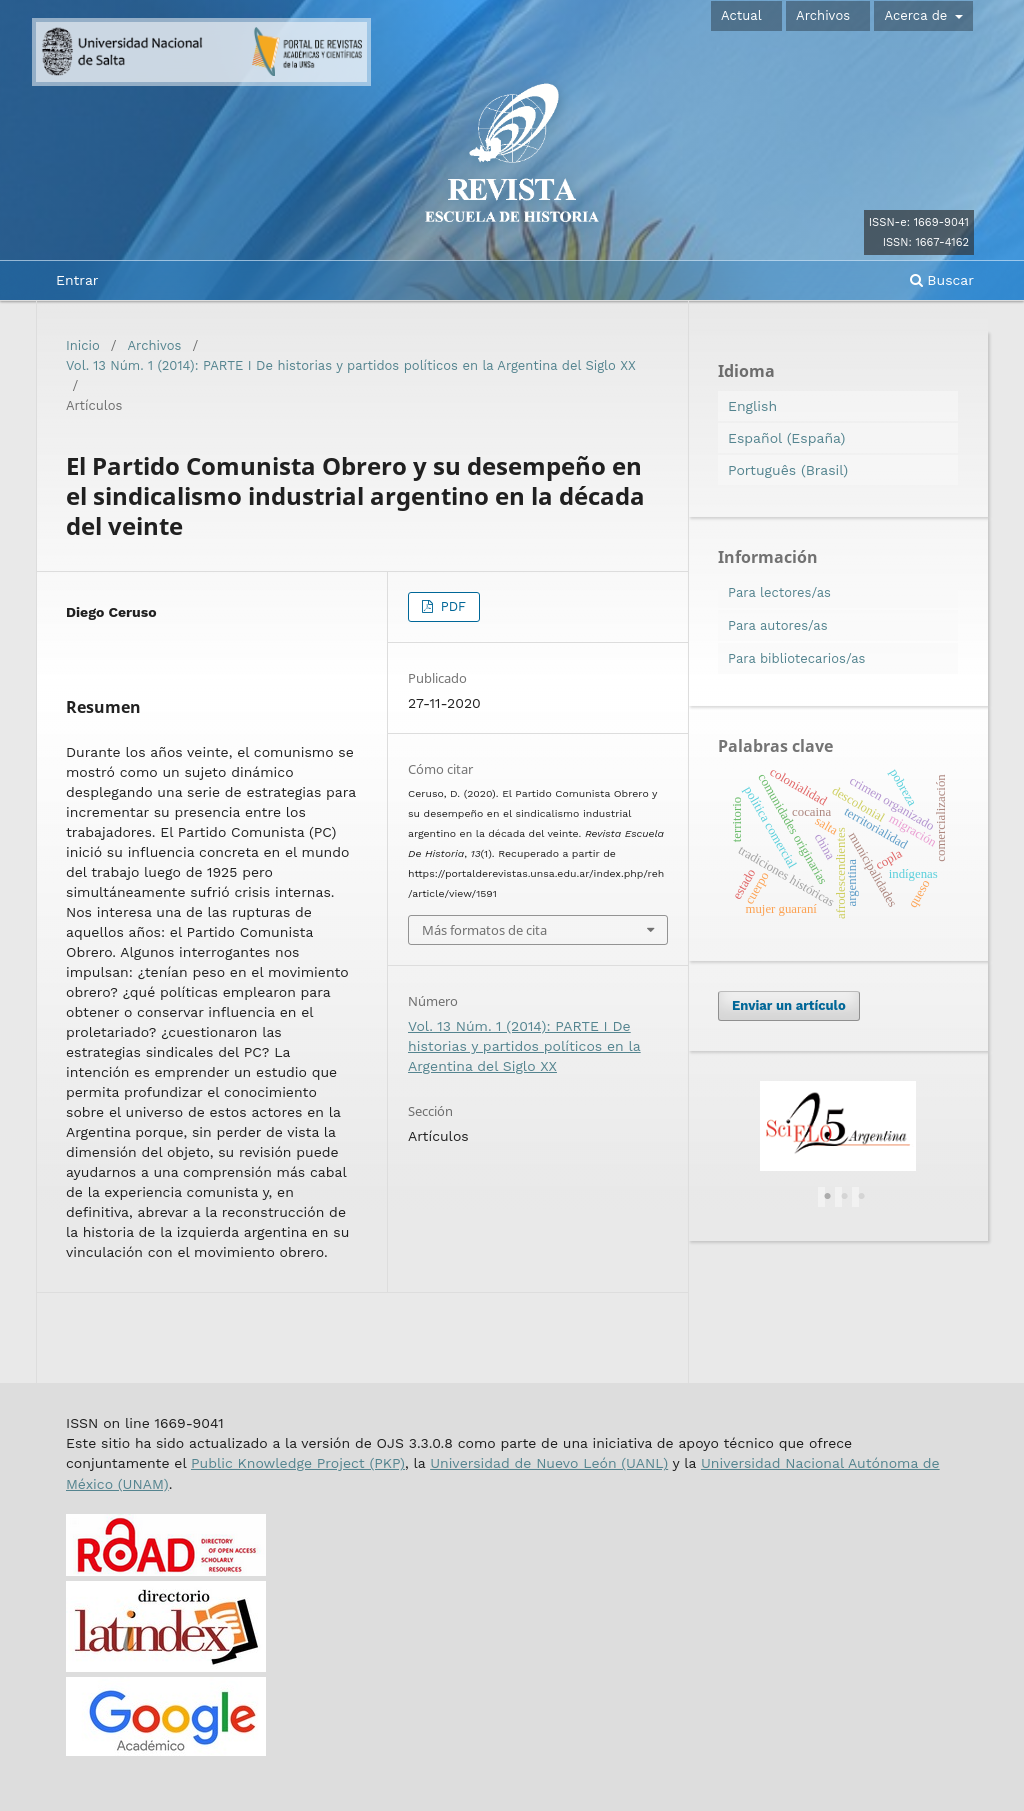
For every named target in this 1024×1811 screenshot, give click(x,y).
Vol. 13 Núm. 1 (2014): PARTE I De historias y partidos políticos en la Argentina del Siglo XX (351, 365)
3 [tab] (862, 1197)
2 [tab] (845, 1197)
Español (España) (786, 438)
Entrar (77, 280)
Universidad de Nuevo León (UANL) (549, 1463)
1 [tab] (828, 1197)
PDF (451, 606)
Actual (741, 15)
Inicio (83, 345)
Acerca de (917, 15)
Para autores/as (778, 625)
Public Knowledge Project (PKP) (298, 1463)
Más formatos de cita (484, 930)
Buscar (942, 280)
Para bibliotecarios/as (796, 658)
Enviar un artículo (789, 1005)
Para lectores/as (779, 592)
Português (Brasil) (788, 470)
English (752, 406)
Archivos (823, 15)
